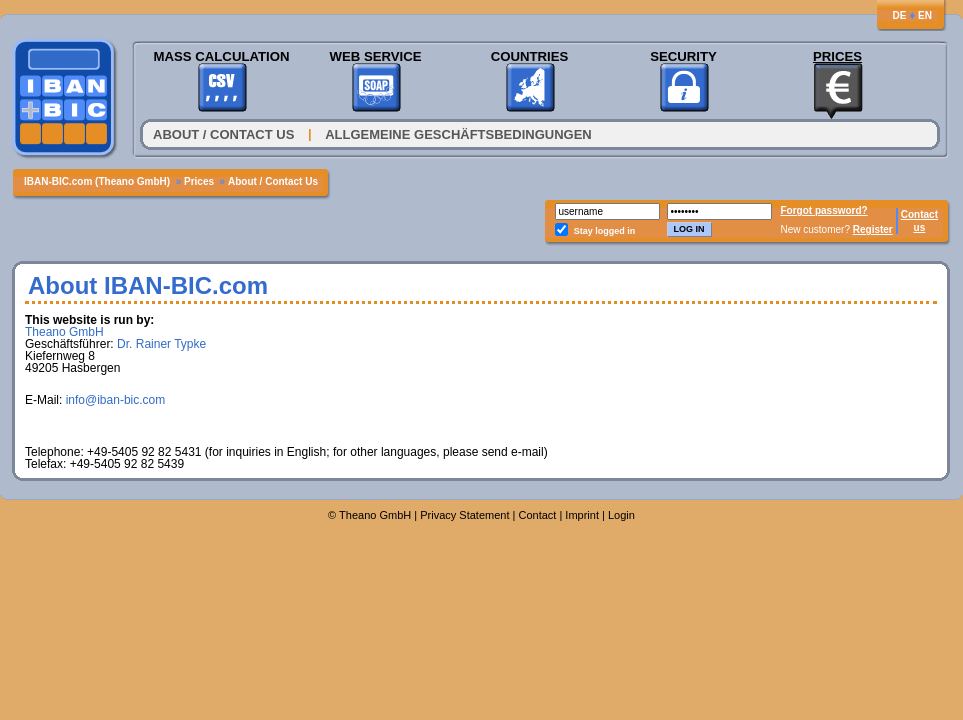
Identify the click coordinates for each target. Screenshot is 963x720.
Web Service (375, 56)
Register (873, 229)
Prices (837, 56)
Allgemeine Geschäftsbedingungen (458, 134)
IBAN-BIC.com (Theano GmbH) (97, 181)
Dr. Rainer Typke (161, 344)
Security (683, 56)
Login (621, 515)
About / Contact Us (223, 134)
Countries (530, 56)
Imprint (582, 515)
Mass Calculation (221, 56)
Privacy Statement (464, 515)
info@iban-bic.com (116, 400)
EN (925, 15)
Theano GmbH (64, 332)
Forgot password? (824, 210)
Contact (919, 214)
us (920, 227)
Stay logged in (605, 231)
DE (899, 15)
